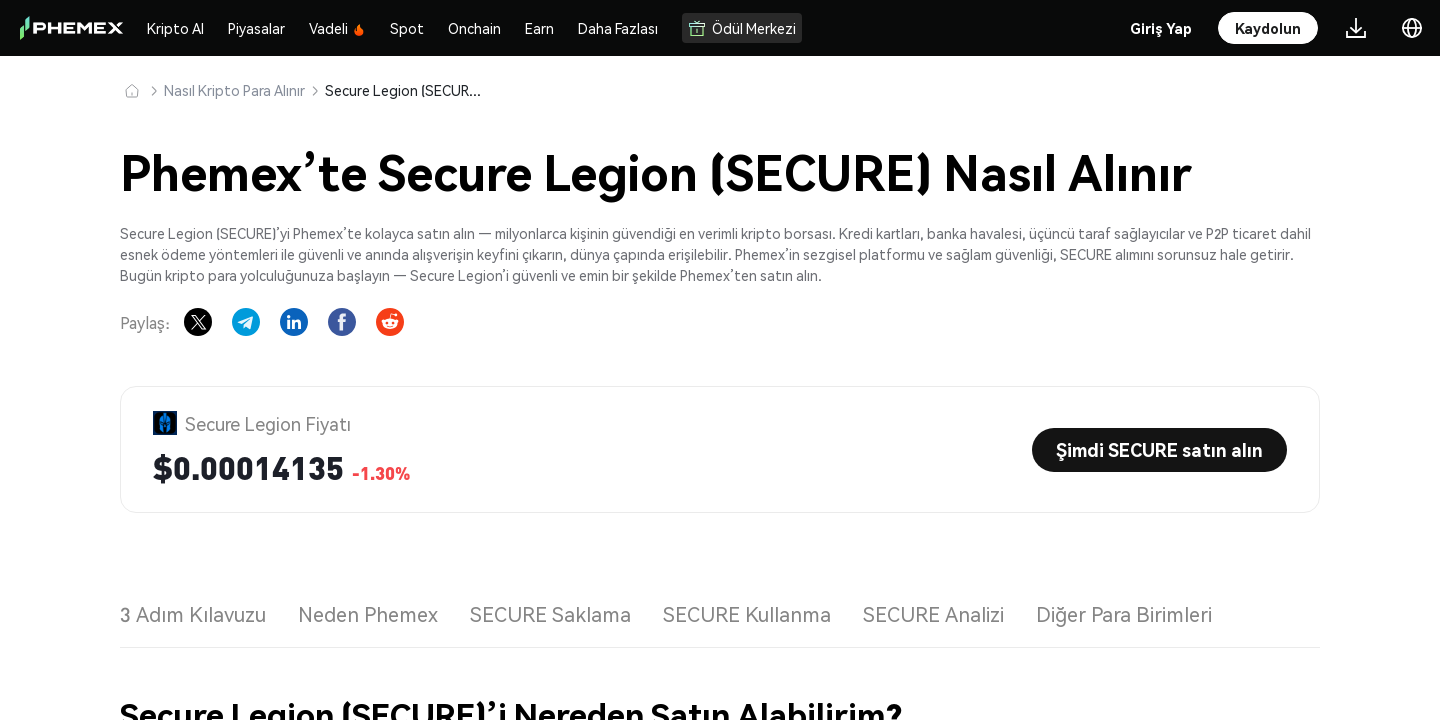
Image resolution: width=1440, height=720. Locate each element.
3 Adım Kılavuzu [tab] (193, 614)
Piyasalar (256, 28)
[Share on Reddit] (390, 322)
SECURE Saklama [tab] (550, 614)
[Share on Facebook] (342, 322)
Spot (407, 28)
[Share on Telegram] (246, 322)
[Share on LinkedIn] (294, 322)
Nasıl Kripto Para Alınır (234, 90)
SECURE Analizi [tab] (933, 614)
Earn (539, 28)
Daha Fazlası (618, 28)
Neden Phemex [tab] (368, 614)
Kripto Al (175, 28)
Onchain (474, 28)
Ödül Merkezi (742, 28)
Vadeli (337, 28)
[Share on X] (198, 322)
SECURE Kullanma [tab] (747, 614)
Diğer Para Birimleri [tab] (1124, 614)
